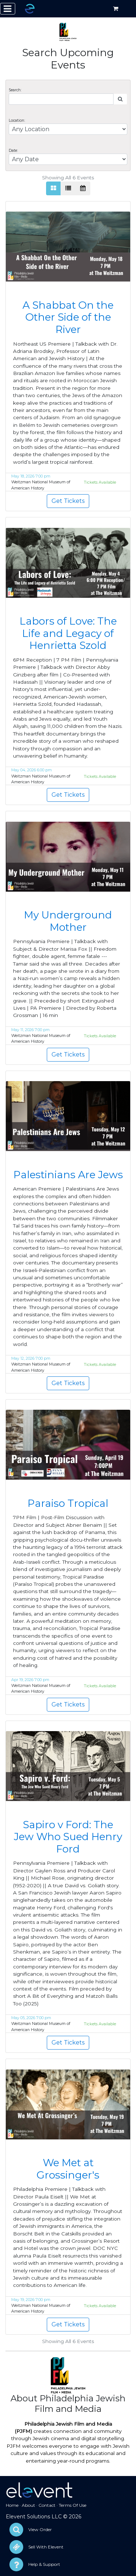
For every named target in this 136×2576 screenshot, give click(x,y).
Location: (17, 120)
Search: (15, 90)
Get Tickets (68, 500)
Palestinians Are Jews (68, 1174)
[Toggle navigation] (7, 8)
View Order (40, 2529)
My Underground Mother (68, 921)
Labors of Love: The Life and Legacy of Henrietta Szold (68, 633)
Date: (13, 150)
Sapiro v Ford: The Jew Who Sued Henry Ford (68, 1836)
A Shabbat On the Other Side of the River (68, 317)
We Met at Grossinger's (68, 2168)
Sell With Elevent (45, 2547)
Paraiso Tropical (68, 1503)
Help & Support (44, 2564)
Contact (46, 2505)
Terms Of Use (72, 2505)
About (28, 2505)
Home (12, 2505)
